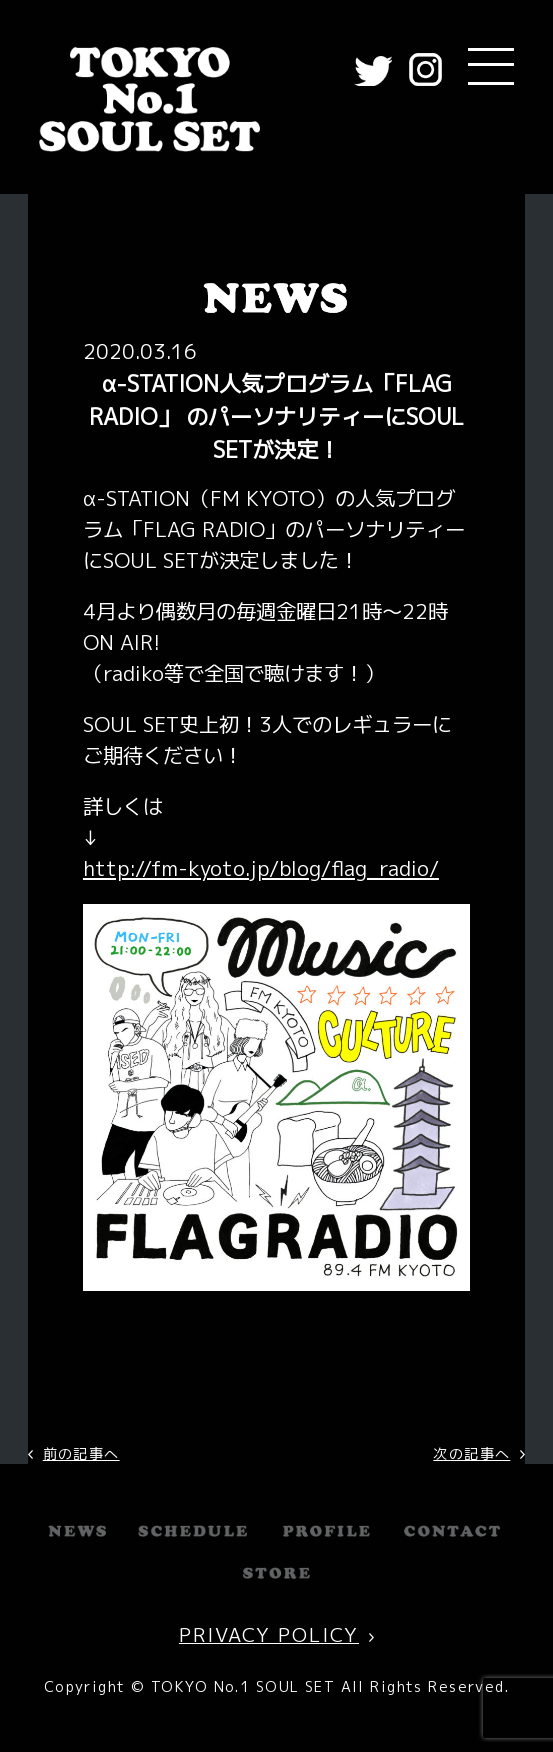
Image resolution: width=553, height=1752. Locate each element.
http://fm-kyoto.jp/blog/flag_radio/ (261, 868)
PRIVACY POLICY (269, 1634)
